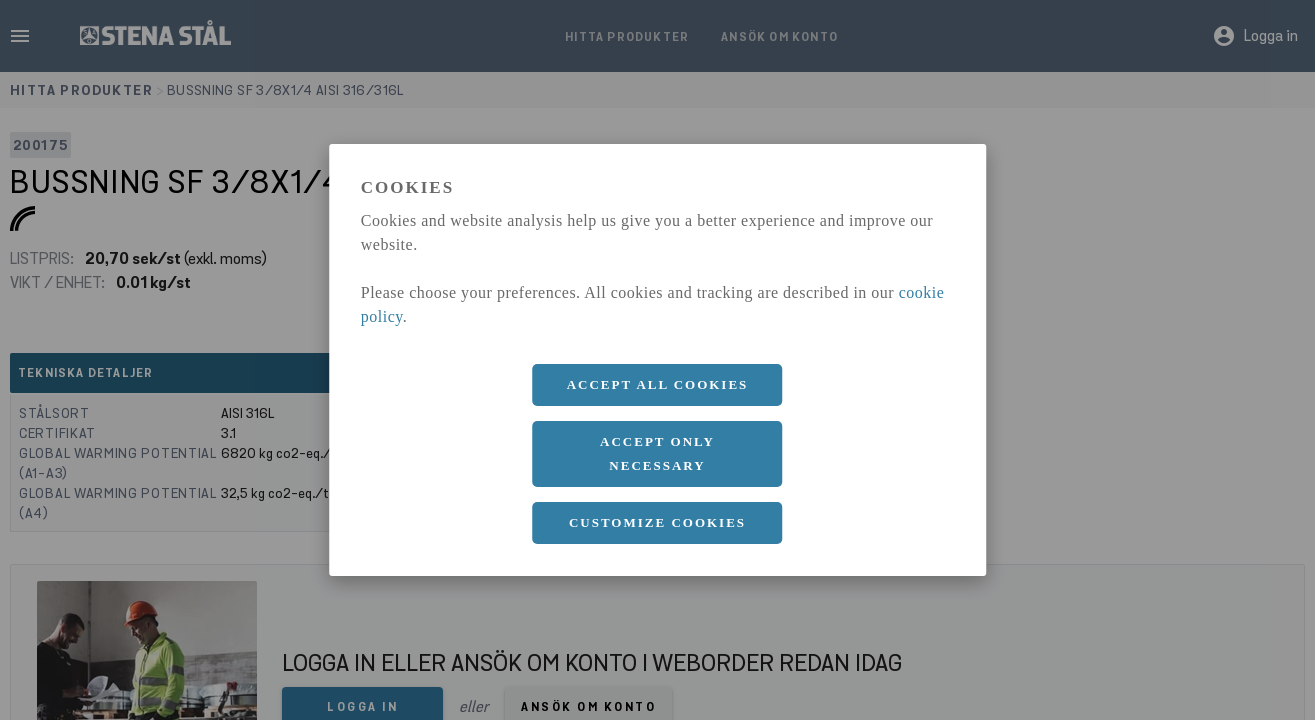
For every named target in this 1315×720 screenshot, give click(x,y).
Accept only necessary (657, 453)
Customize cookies (657, 522)
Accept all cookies (658, 384)
